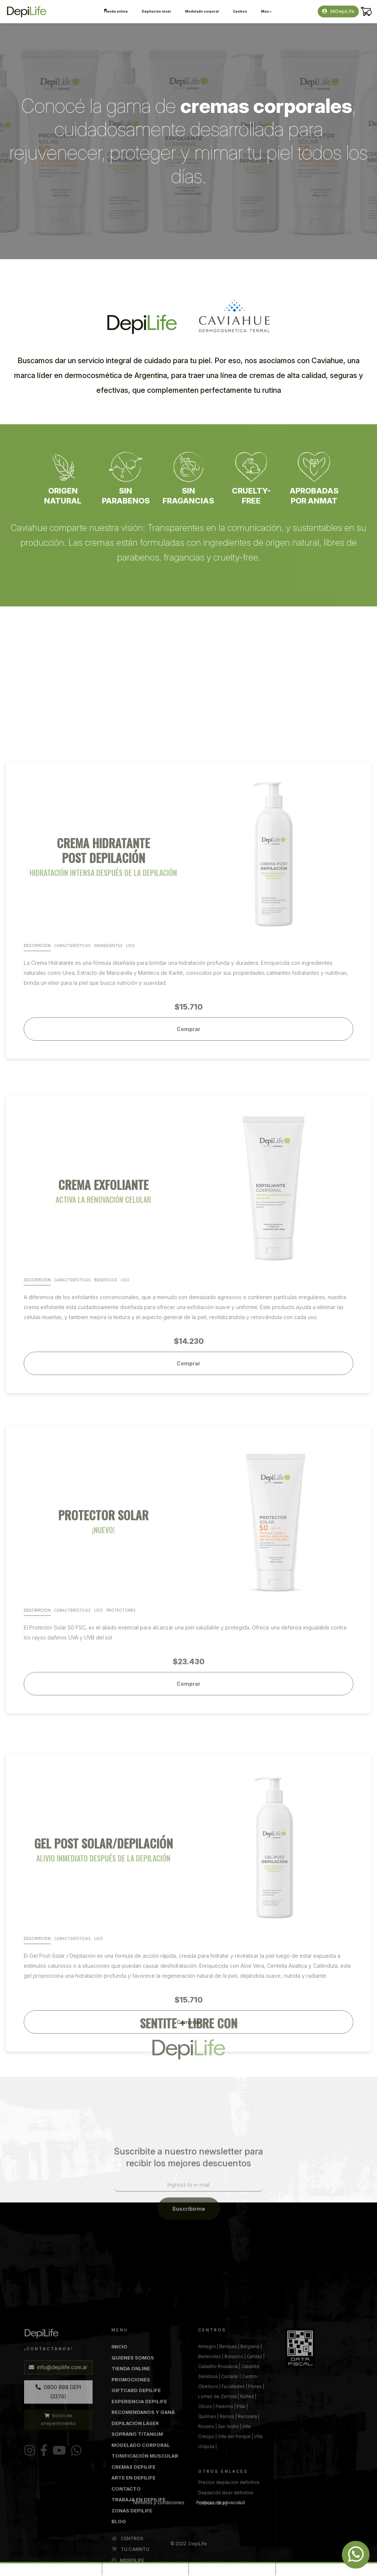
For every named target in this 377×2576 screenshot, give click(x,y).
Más (266, 11)
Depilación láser (156, 11)
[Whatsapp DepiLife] (356, 2555)
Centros (240, 11)
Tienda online (115, 11)
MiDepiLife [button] (338, 11)
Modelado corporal (202, 11)
